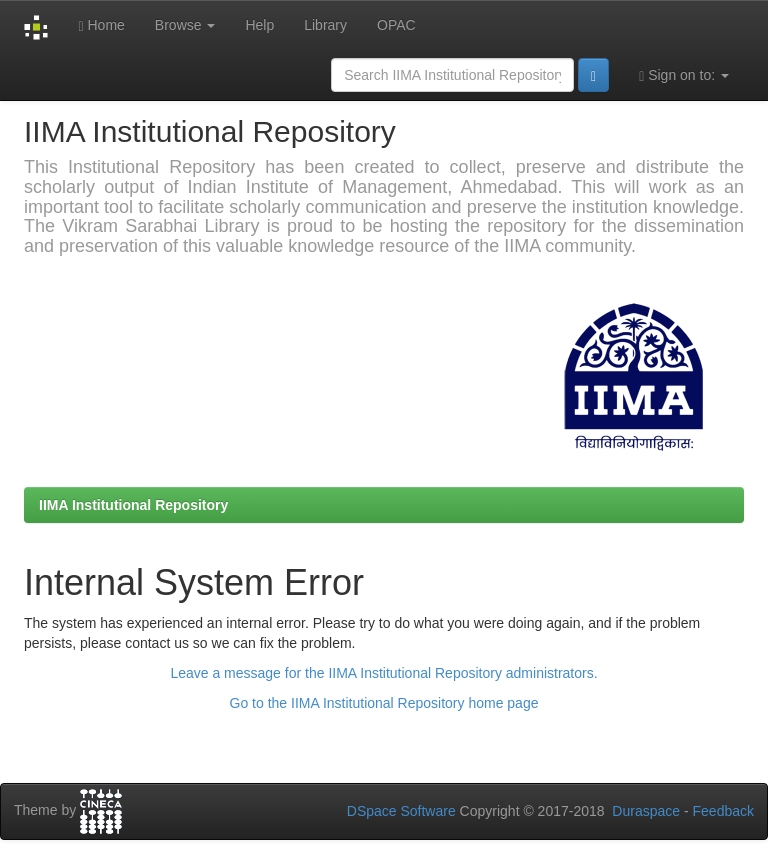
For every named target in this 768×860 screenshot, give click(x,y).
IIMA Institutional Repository (133, 505)
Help (259, 25)
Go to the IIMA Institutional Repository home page (384, 703)
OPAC (396, 25)
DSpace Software (401, 811)
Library (325, 25)
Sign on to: (684, 75)
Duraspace (646, 811)
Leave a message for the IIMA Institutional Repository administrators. (383, 673)
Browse (185, 25)
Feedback (723, 811)
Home (101, 25)
